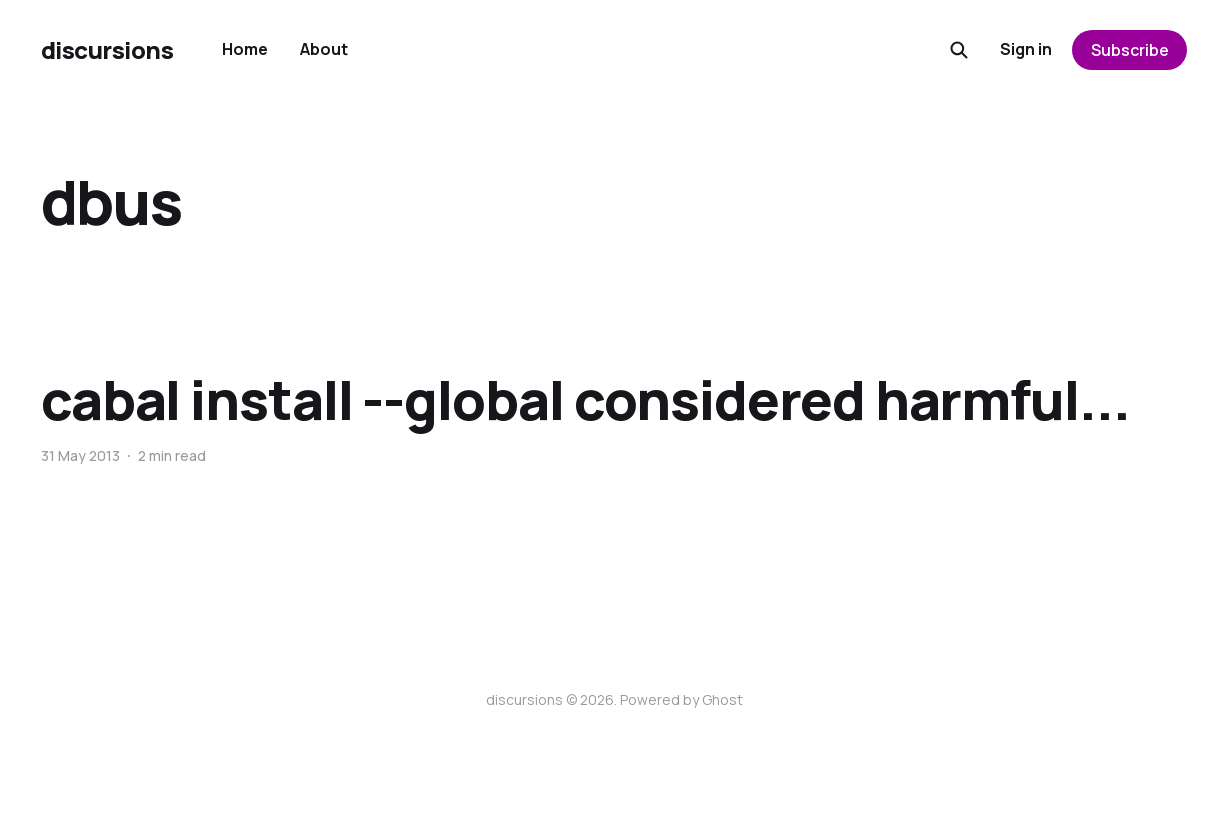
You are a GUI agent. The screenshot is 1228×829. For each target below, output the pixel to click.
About (324, 49)
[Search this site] (959, 50)
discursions (107, 50)
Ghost (722, 699)
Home (245, 49)
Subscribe (1130, 50)
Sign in (1026, 49)
